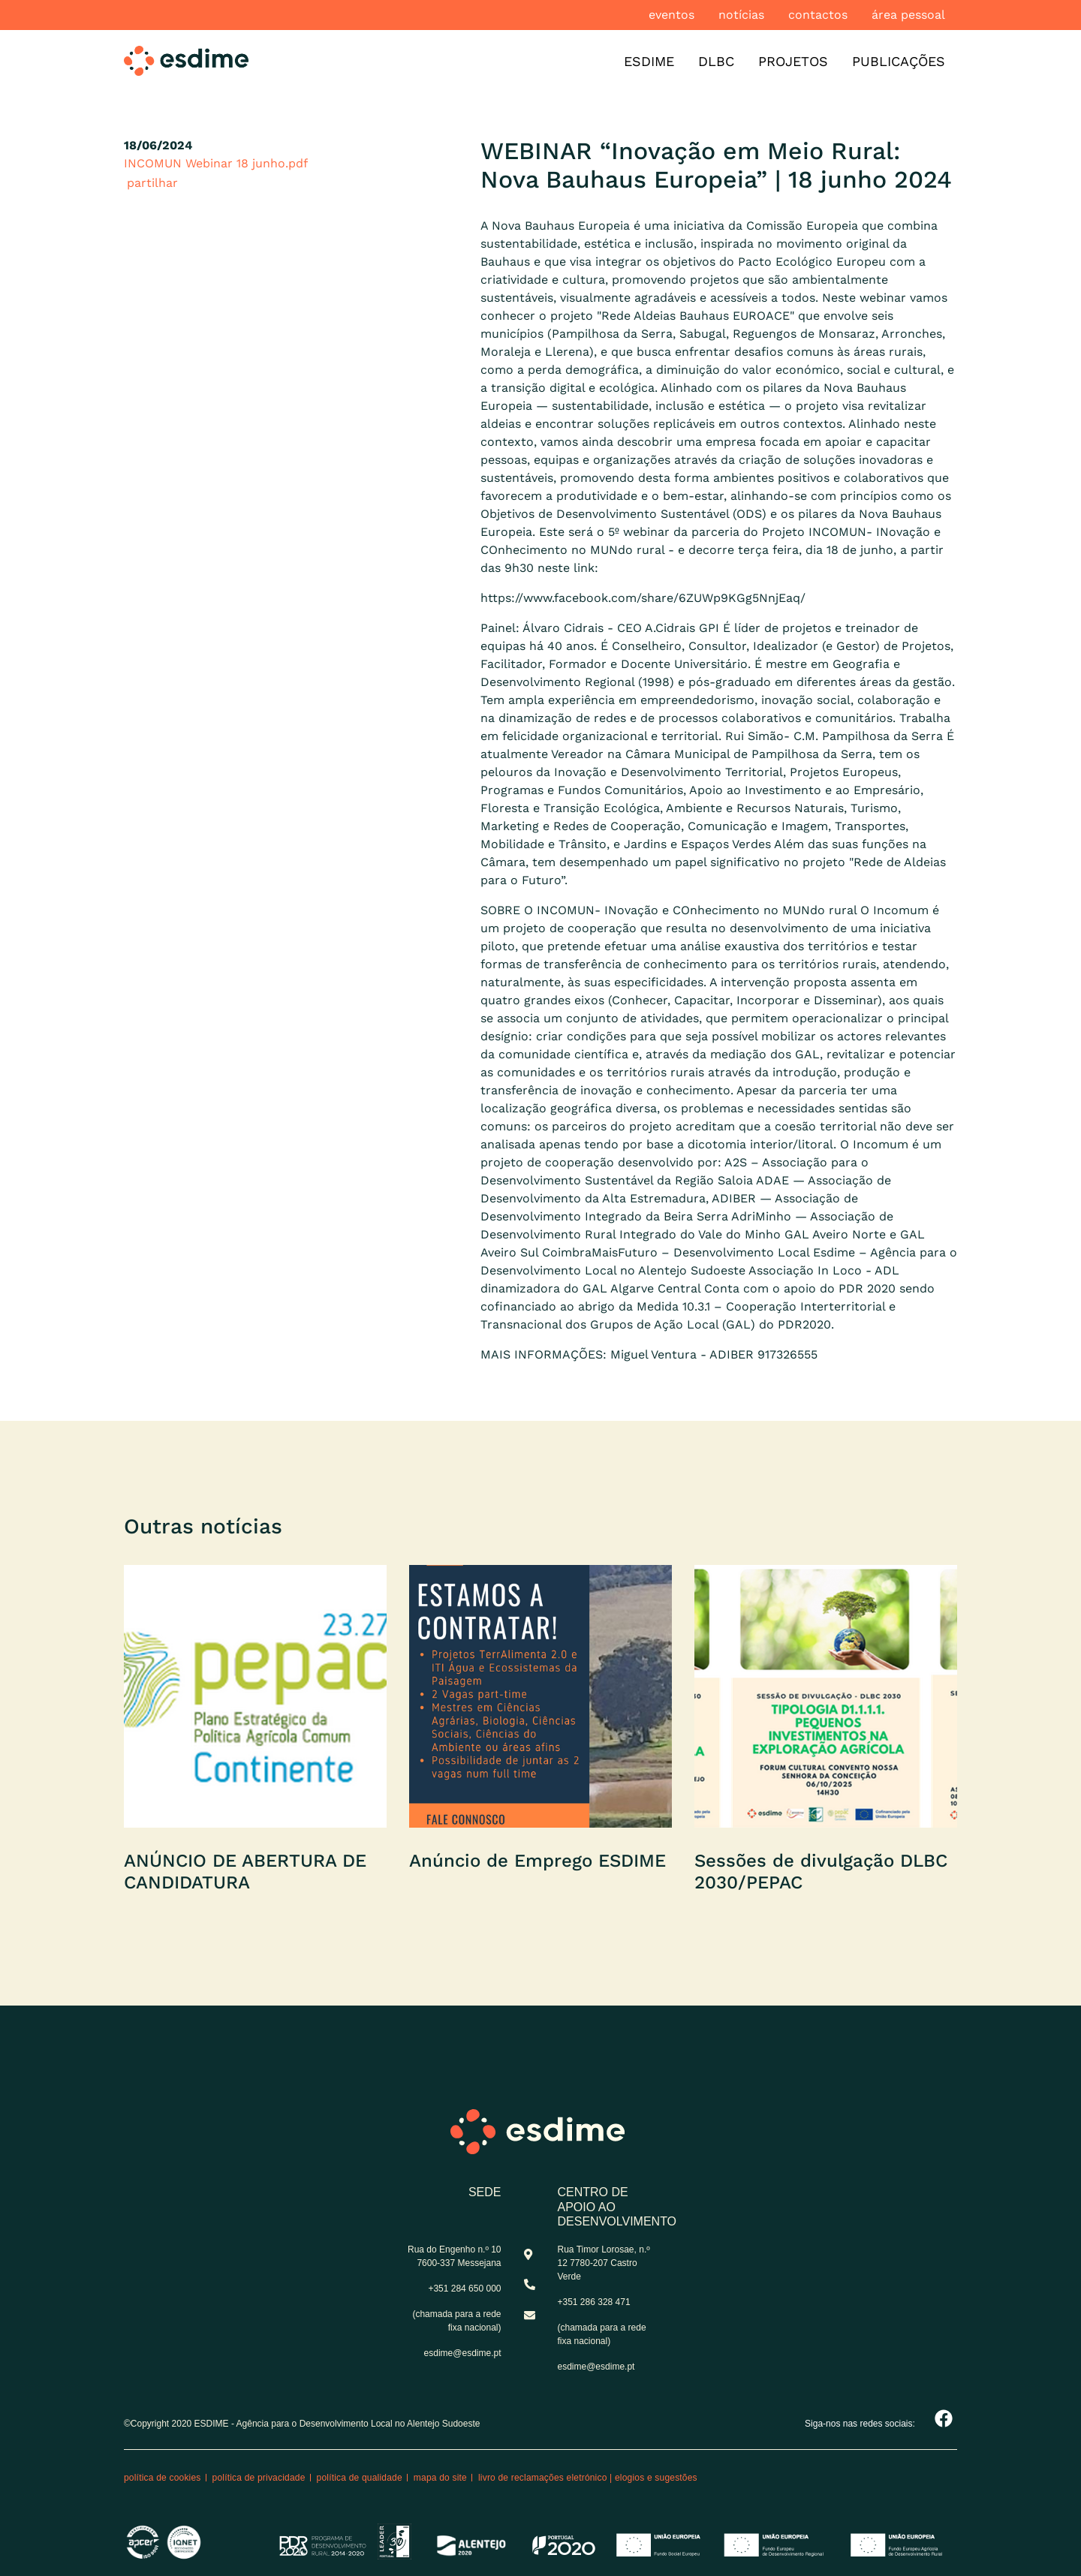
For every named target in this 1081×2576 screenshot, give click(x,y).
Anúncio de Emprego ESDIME (537, 1860)
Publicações (898, 61)
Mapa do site (440, 2477)
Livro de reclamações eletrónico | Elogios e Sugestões (587, 2477)
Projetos (793, 61)
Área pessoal (908, 15)
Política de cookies (162, 2477)
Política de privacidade (259, 2477)
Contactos (818, 15)
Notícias (741, 15)
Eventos (671, 15)
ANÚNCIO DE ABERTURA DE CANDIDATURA (245, 1871)
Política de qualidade (359, 2477)
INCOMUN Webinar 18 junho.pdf (216, 163)
